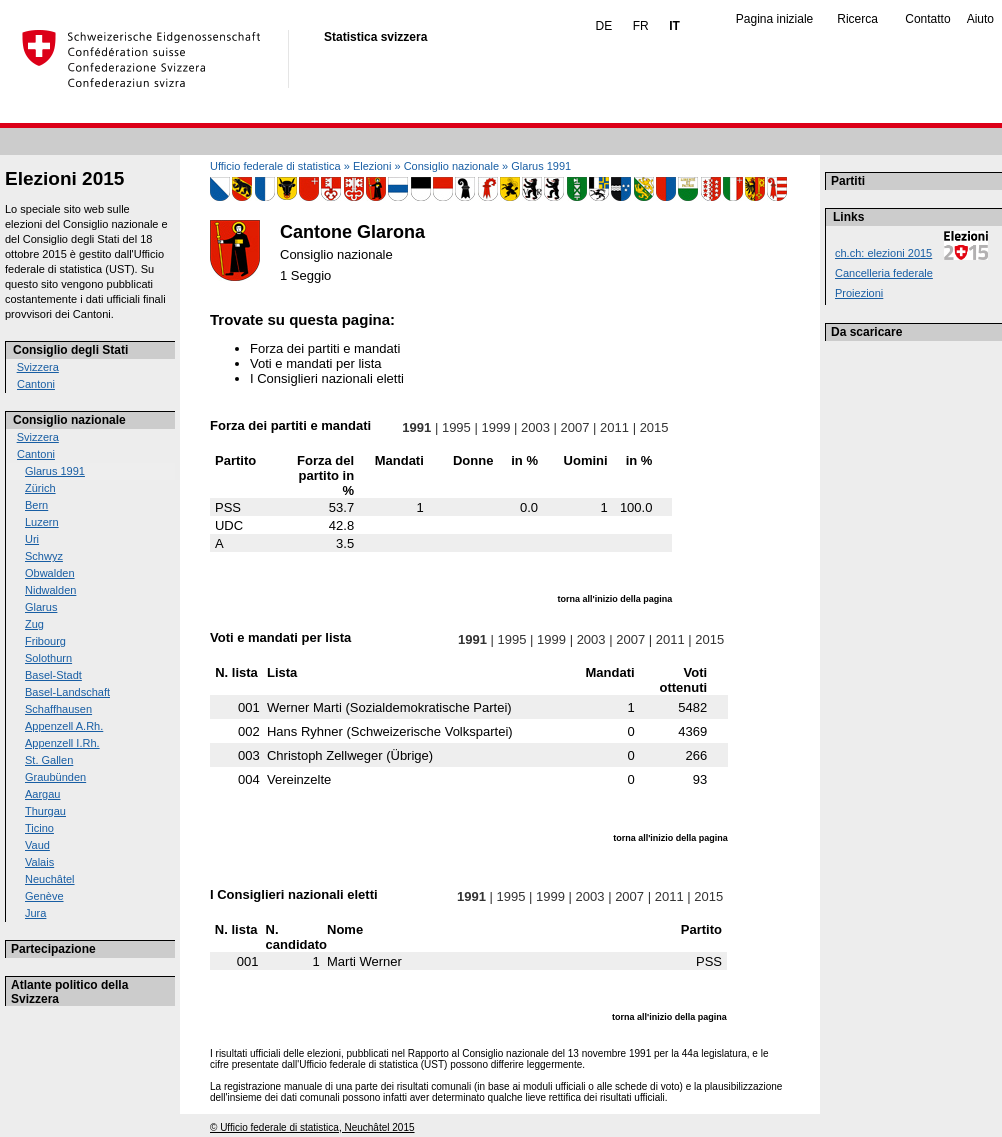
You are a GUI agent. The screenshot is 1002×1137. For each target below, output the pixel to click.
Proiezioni (859, 293)
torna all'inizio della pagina (615, 599)
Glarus (41, 607)
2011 (614, 427)
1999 (496, 427)
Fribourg (45, 641)
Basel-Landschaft (67, 692)
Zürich (40, 488)
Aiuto (980, 19)
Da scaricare (866, 332)
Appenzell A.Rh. (64, 726)
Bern (36, 505)
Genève (44, 896)
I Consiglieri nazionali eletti (327, 378)
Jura (35, 913)
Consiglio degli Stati (70, 350)
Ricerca (857, 19)
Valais (39, 862)
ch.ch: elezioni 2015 (883, 253)
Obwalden (50, 573)
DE (604, 26)
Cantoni (36, 384)
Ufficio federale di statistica (275, 166)
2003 (535, 427)
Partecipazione (53, 949)
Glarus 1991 (55, 471)
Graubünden (55, 777)
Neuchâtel (50, 879)
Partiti (848, 181)
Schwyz (44, 556)
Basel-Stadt (53, 675)
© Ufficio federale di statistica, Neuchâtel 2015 (312, 1127)
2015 (654, 427)
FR (641, 26)
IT (674, 26)
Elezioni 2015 (64, 178)
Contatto (927, 19)
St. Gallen (49, 760)
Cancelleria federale (884, 273)
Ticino (39, 828)
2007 (575, 427)
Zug (34, 624)
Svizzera (38, 367)
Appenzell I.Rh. (62, 743)
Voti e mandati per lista (316, 363)
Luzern (42, 522)
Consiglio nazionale (69, 420)
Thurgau (45, 811)
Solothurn (48, 658)
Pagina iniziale (774, 19)
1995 (456, 427)
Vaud (37, 845)
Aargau (42, 794)
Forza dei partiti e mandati (325, 348)
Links (848, 217)
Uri (32, 539)
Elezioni (372, 166)
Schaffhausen (58, 709)
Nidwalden (50, 590)
